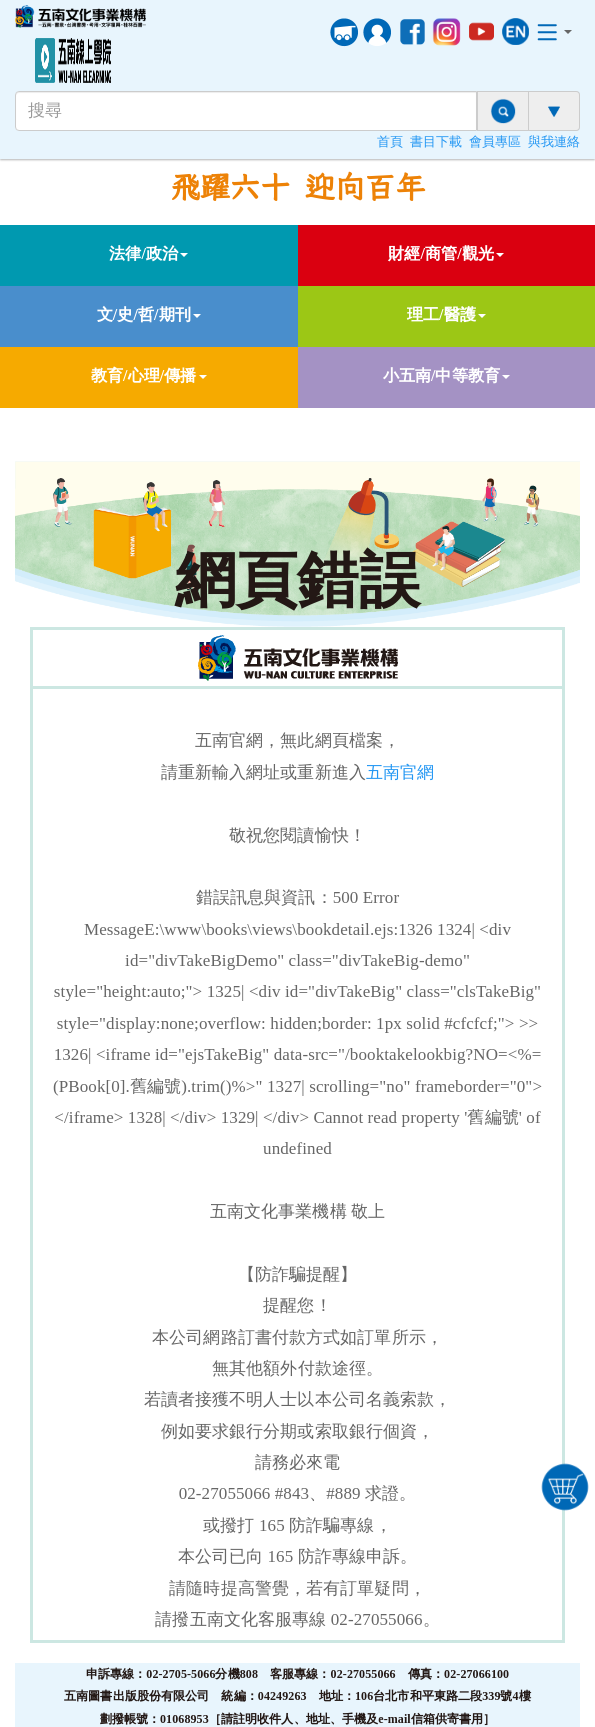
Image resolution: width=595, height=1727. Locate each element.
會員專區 (495, 142)
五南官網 (400, 772)
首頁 (390, 142)
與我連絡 (554, 142)
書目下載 (436, 142)
